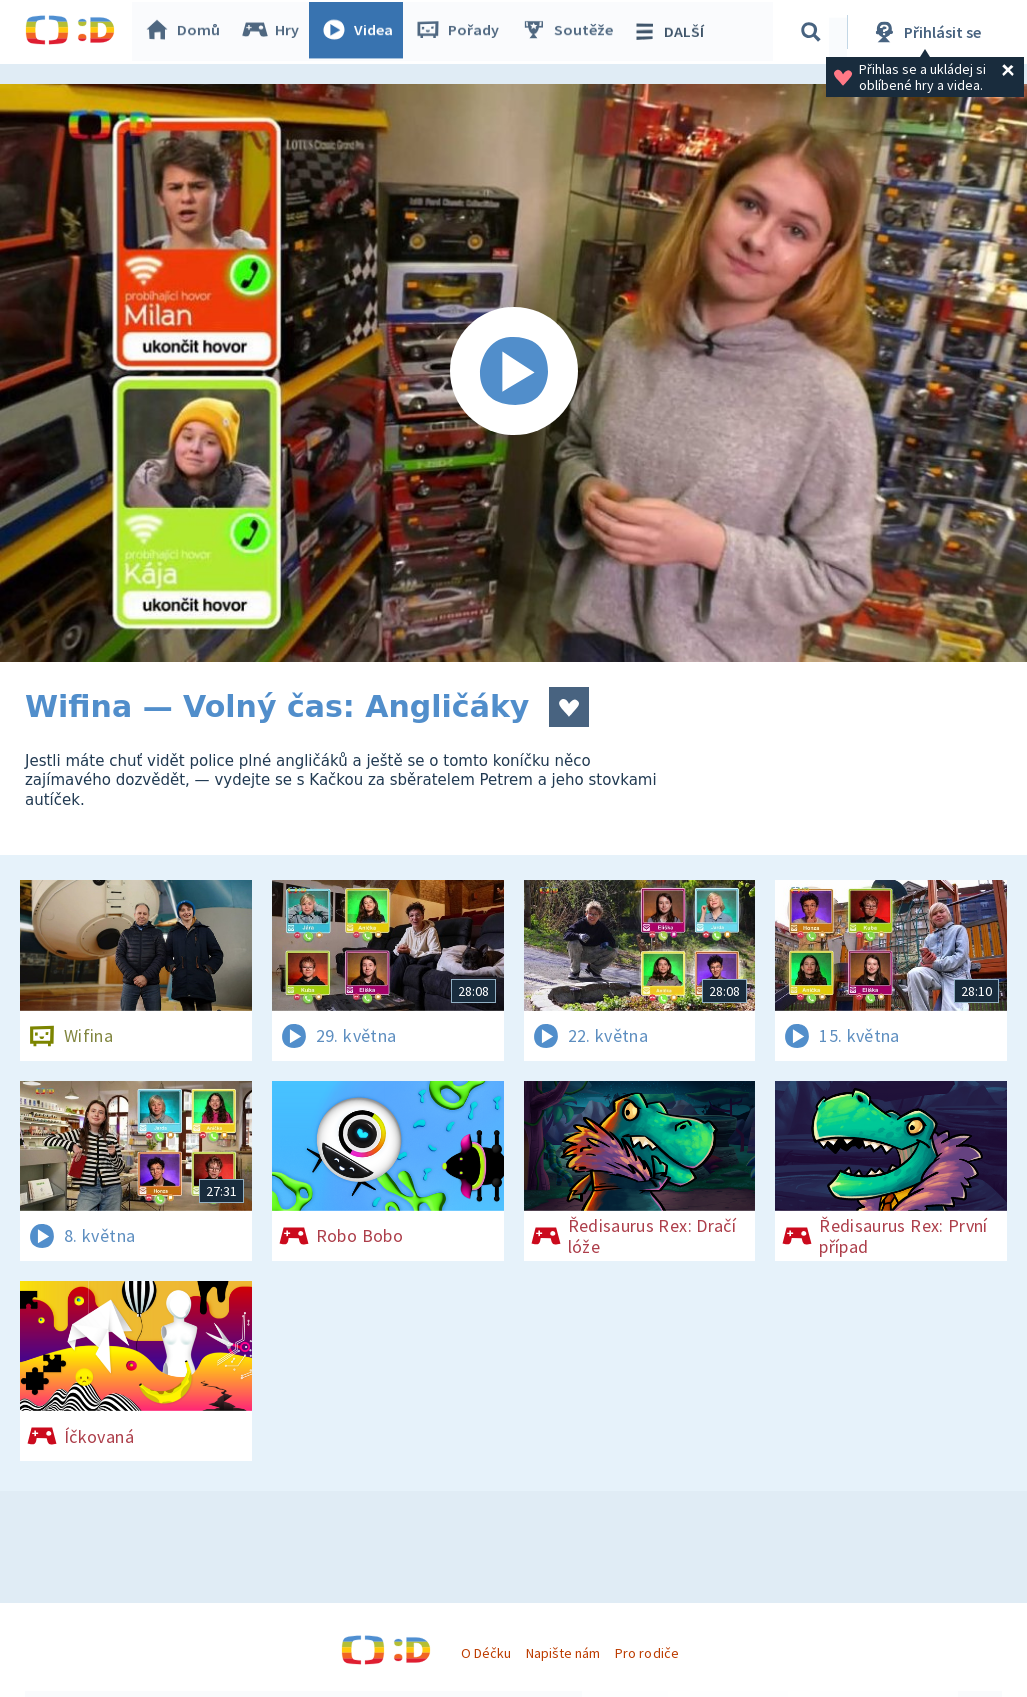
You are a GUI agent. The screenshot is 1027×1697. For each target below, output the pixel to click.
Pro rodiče (646, 1653)
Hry (274, 32)
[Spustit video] (513, 373)
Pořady (461, 32)
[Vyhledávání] (814, 32)
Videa (361, 32)
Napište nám (563, 1653)
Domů (186, 32)
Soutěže (571, 32)
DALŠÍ (671, 32)
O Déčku (486, 1653)
